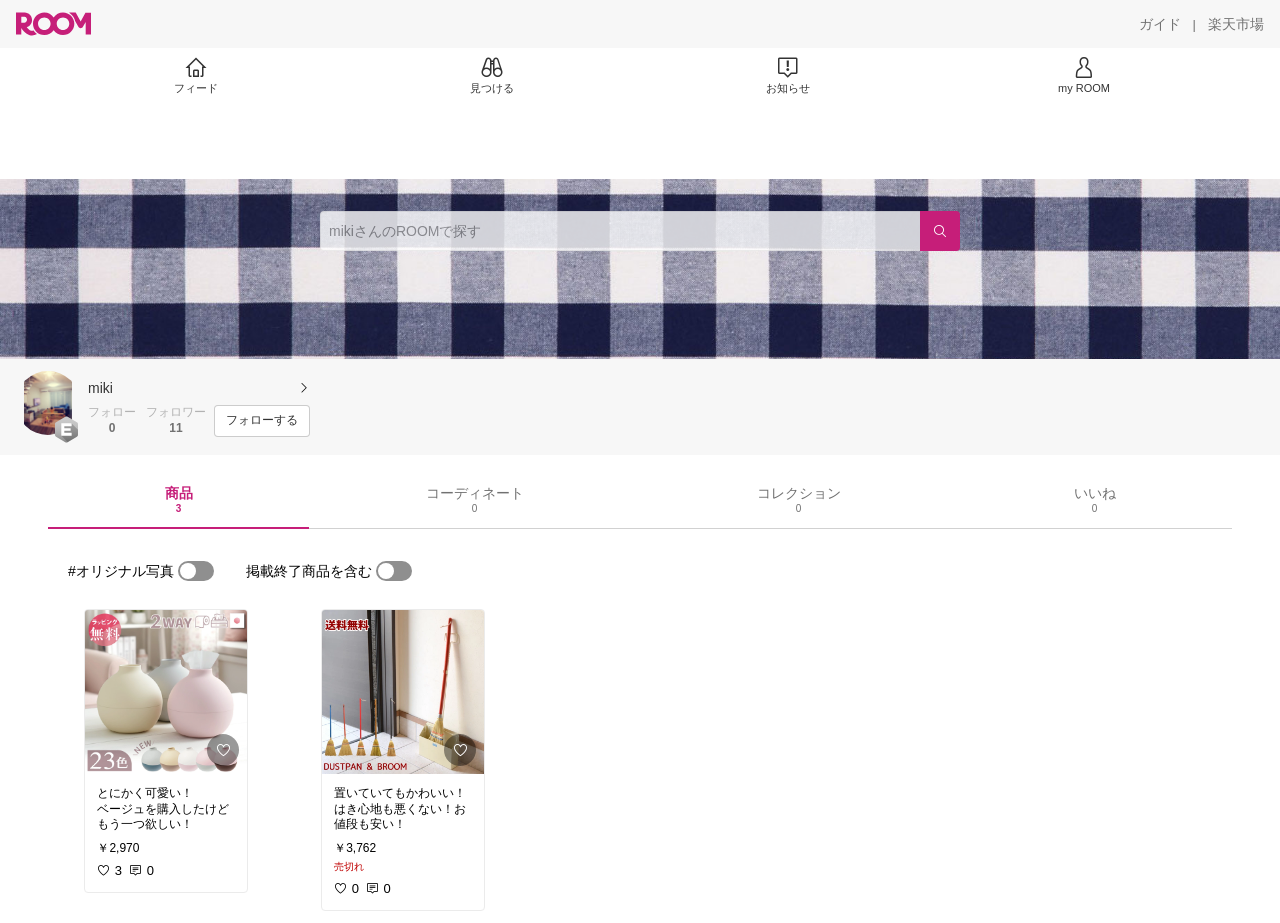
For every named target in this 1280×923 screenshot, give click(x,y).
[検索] (940, 231)
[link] (166, 692)
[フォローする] (262, 421)
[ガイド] (1160, 24)
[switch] (196, 571)
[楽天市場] (1236, 24)
